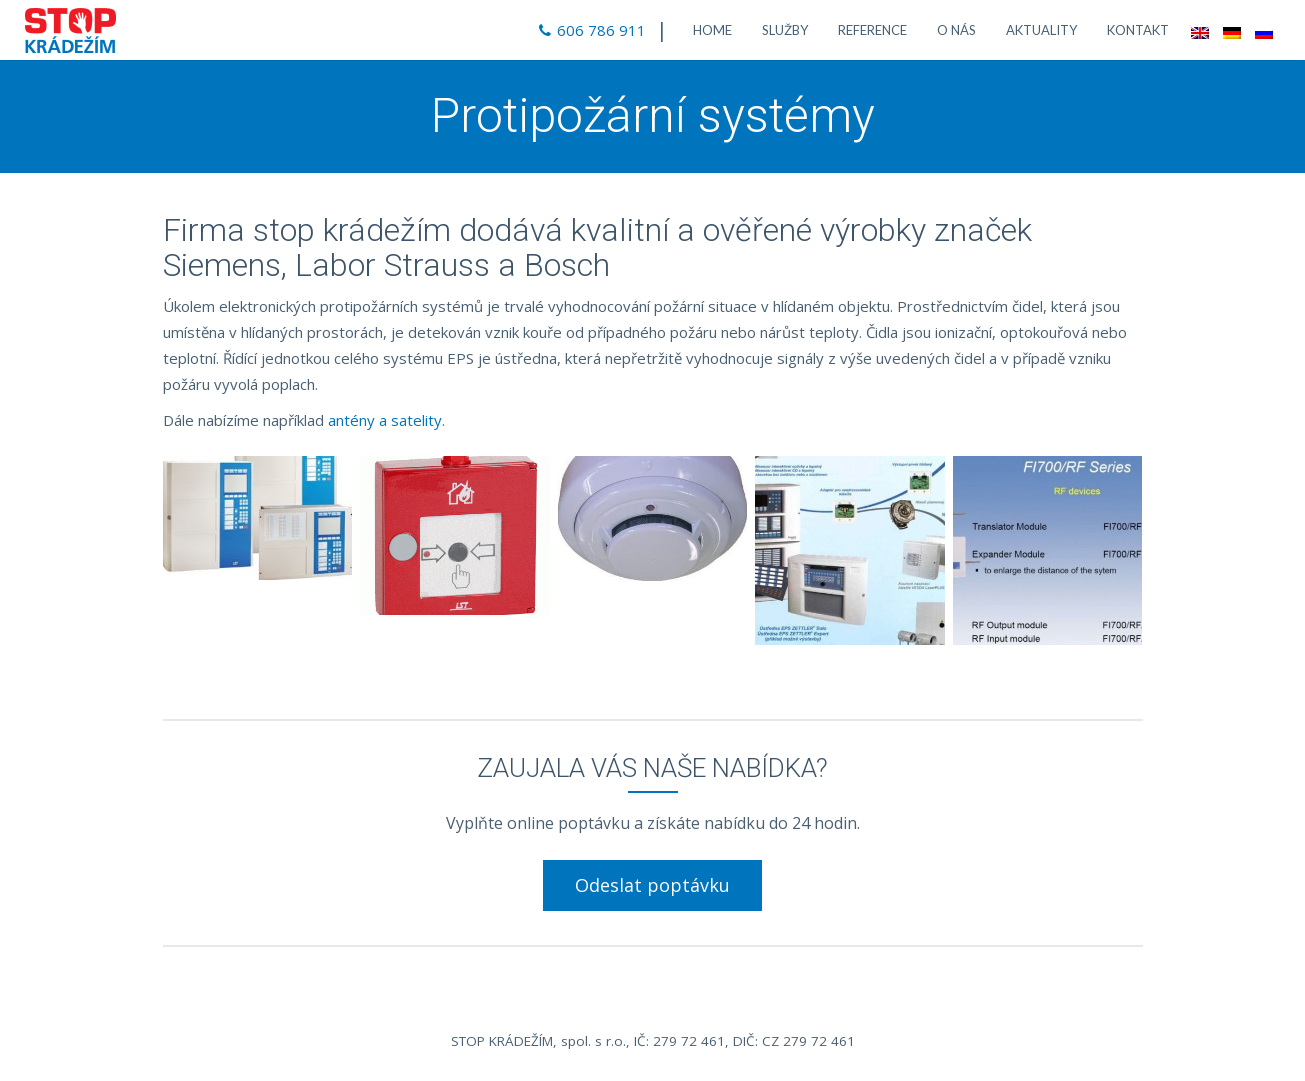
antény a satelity (385, 420)
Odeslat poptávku (652, 885)
